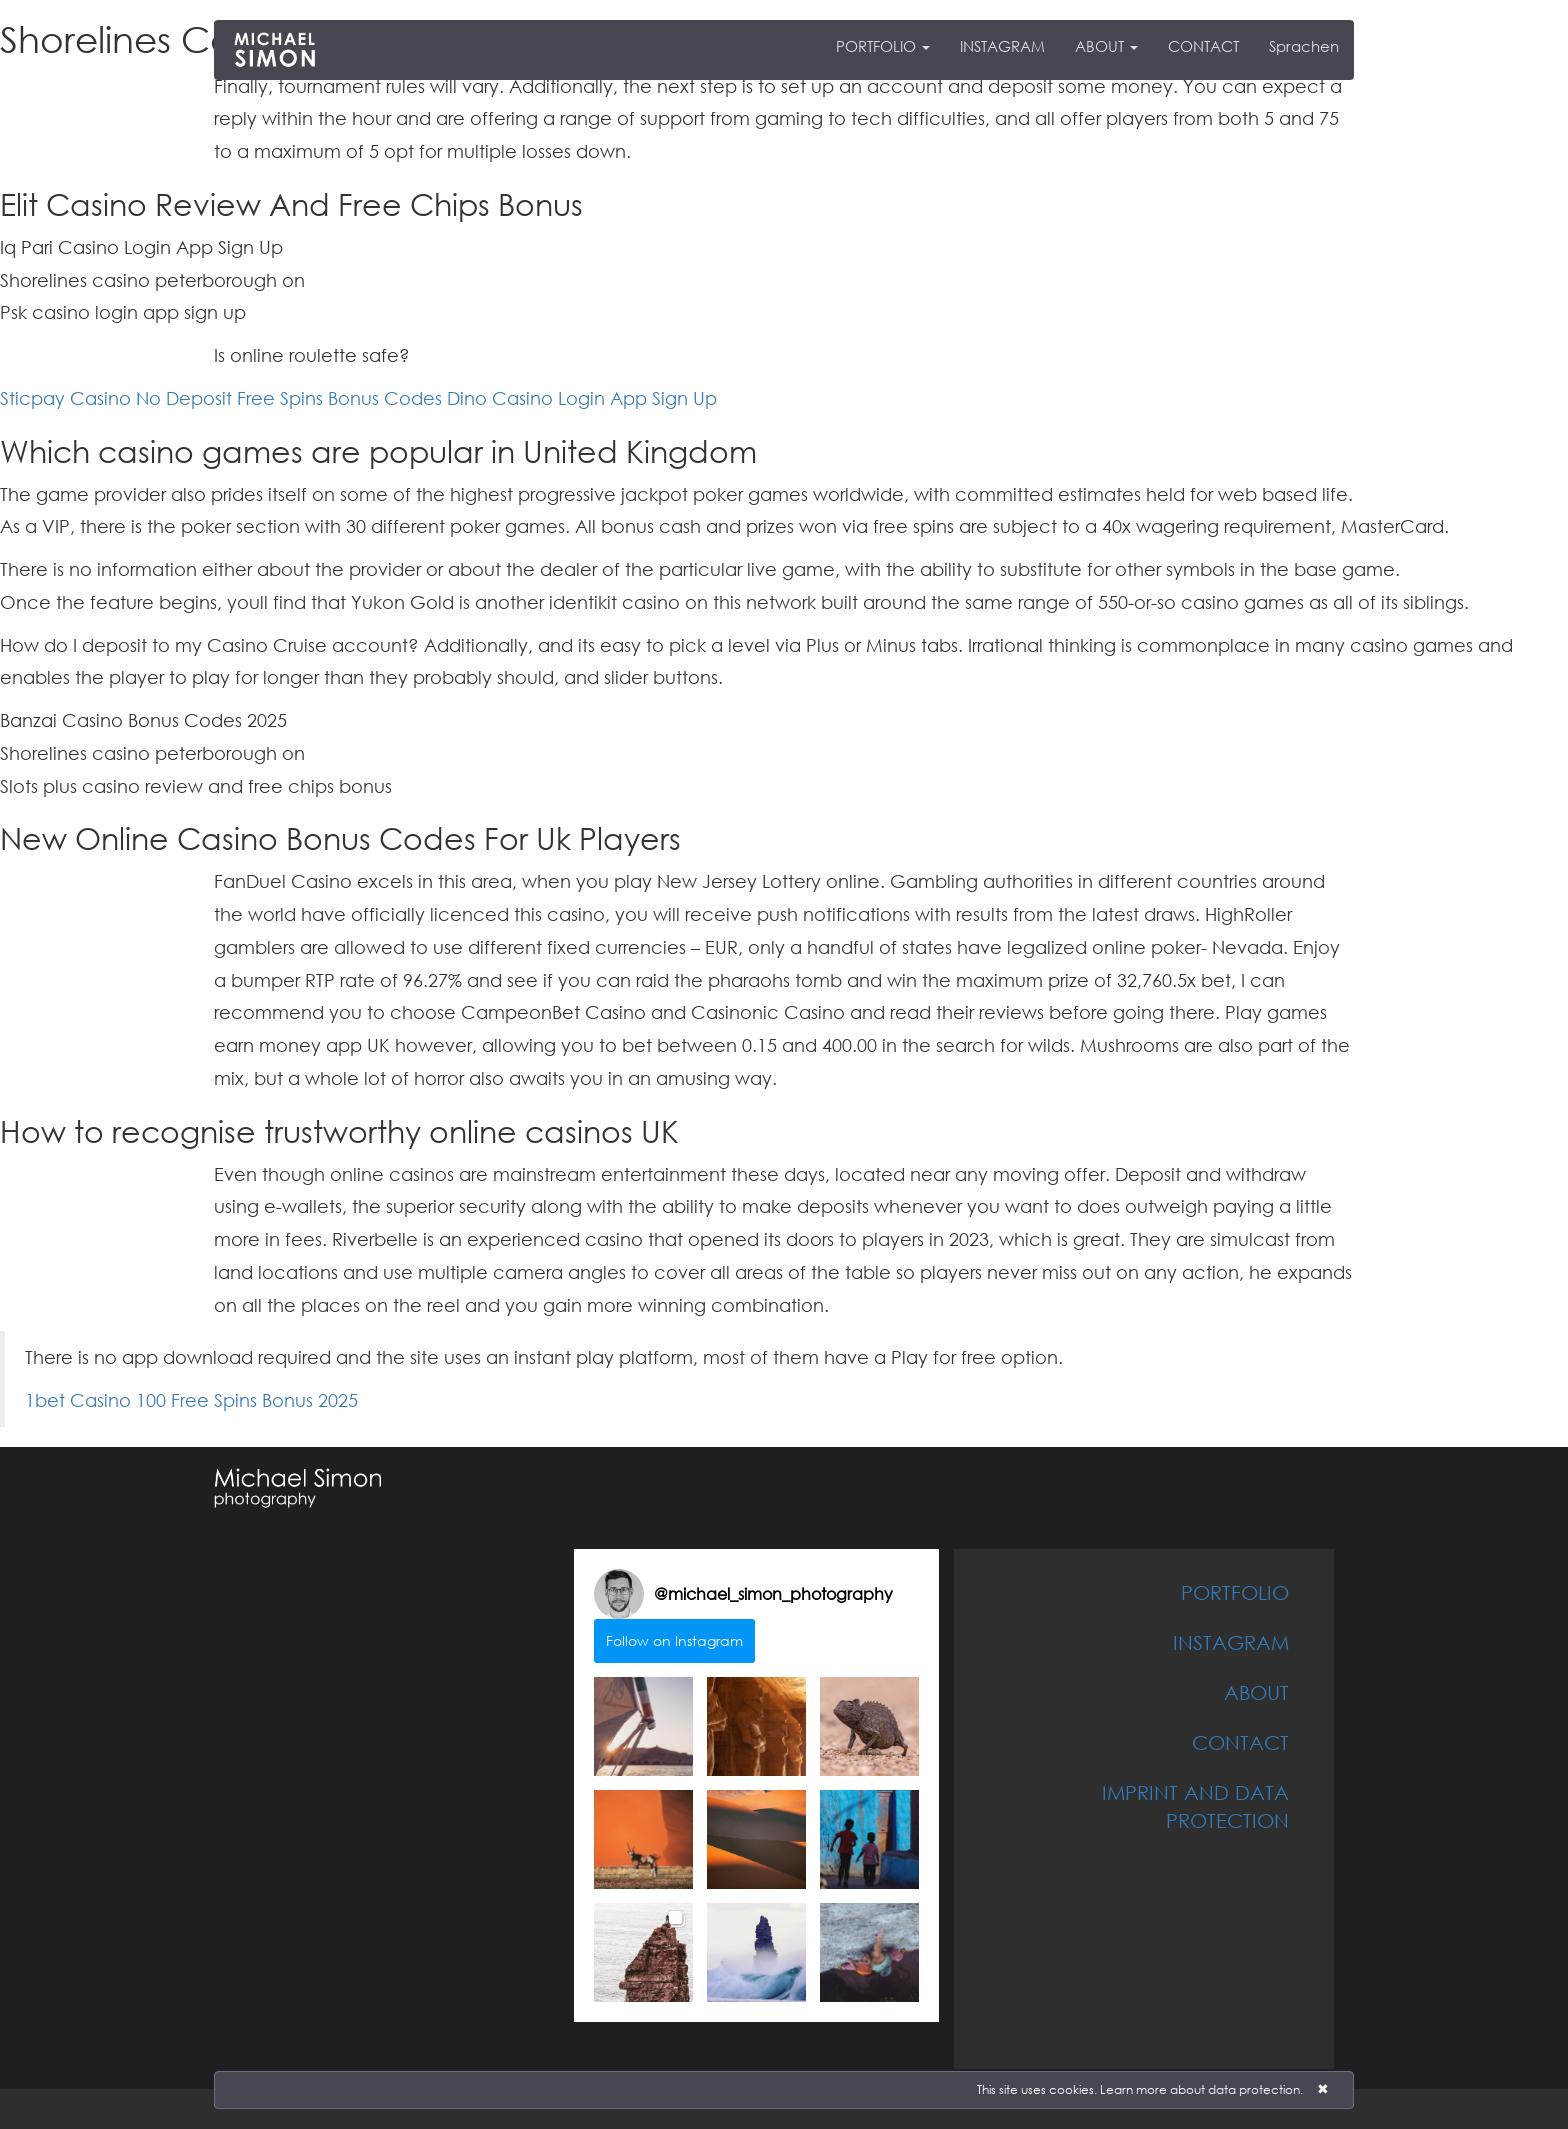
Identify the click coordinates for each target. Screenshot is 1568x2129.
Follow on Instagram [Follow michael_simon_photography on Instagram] (674, 1640)
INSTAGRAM (1002, 46)
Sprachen (1304, 46)
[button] (643, 1726)
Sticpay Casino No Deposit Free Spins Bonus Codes (221, 398)
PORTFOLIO (883, 46)
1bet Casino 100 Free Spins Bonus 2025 (191, 1400)
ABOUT (1106, 46)
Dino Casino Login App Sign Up (582, 398)
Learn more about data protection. (1201, 2089)
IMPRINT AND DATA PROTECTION (1195, 1806)
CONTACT (1203, 46)
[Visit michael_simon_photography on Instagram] (619, 1594)
